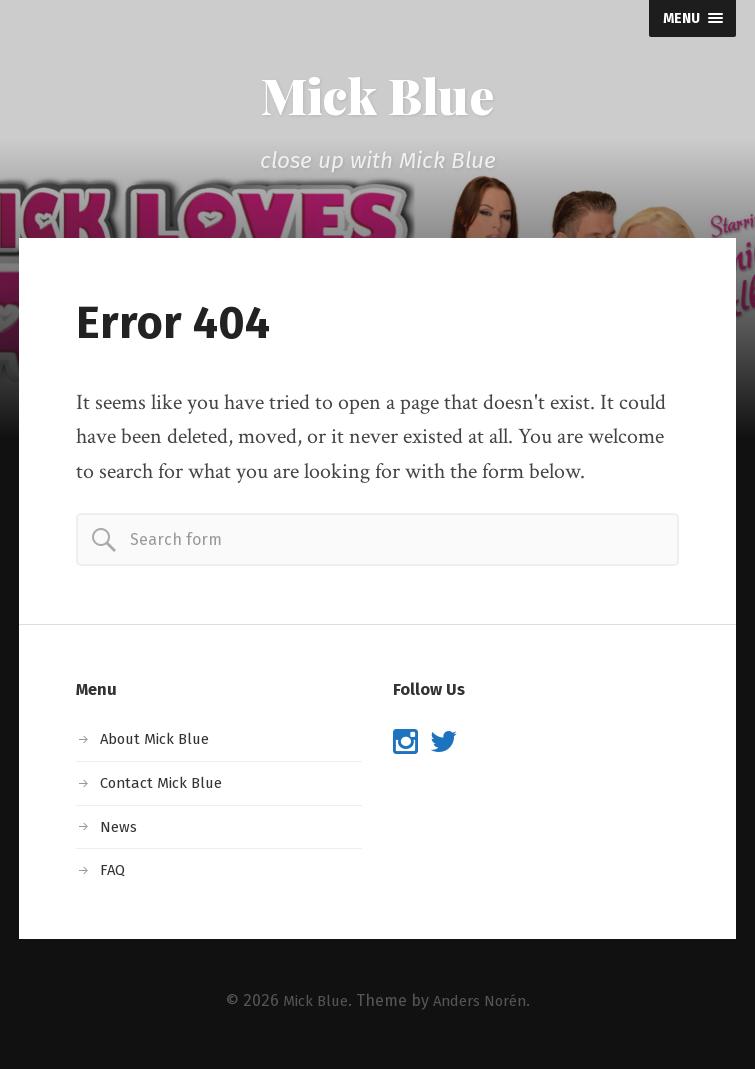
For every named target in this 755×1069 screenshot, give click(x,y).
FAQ (113, 874)
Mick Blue (378, 98)
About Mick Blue (159, 743)
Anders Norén (481, 1005)
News (120, 831)
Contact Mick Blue (166, 787)
